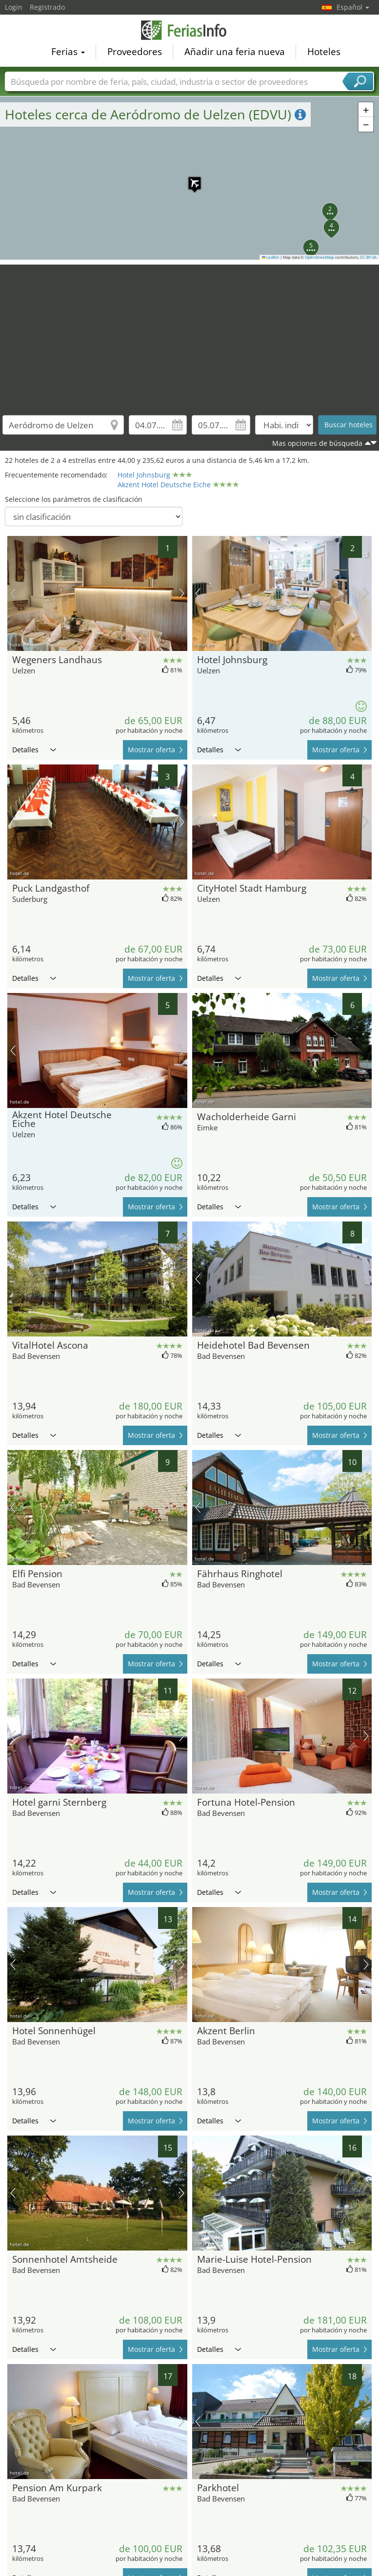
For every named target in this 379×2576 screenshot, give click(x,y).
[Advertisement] (190, 333)
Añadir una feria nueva (234, 51)
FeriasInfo (190, 30)
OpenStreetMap (319, 257)
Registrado (47, 7)
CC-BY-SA (368, 257)
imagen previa (13, 593)
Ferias (68, 51)
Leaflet (270, 257)
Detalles (34, 749)
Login (13, 7)
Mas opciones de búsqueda (317, 443)
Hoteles (323, 51)
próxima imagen (182, 593)
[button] (190, 178)
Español (353, 7)
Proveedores (134, 51)
